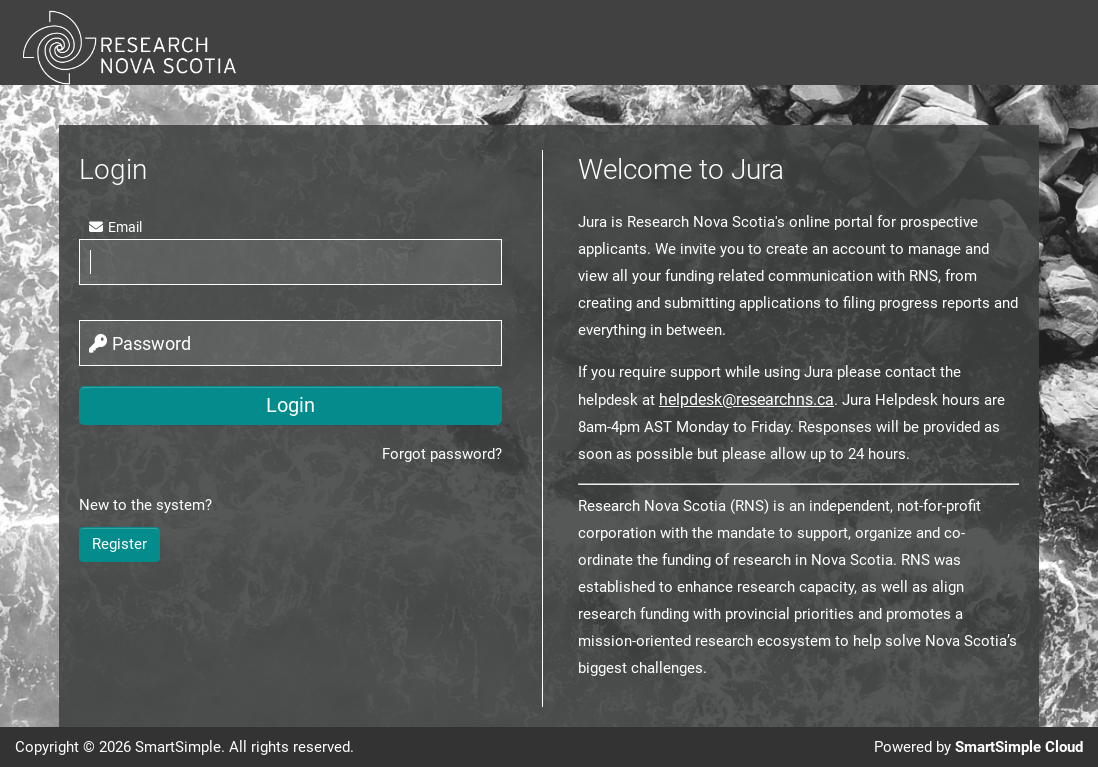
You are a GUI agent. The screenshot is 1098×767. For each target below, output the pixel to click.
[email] (290, 262)
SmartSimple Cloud (1019, 747)
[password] (290, 343)
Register (119, 544)
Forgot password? (442, 454)
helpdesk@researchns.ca (746, 399)
